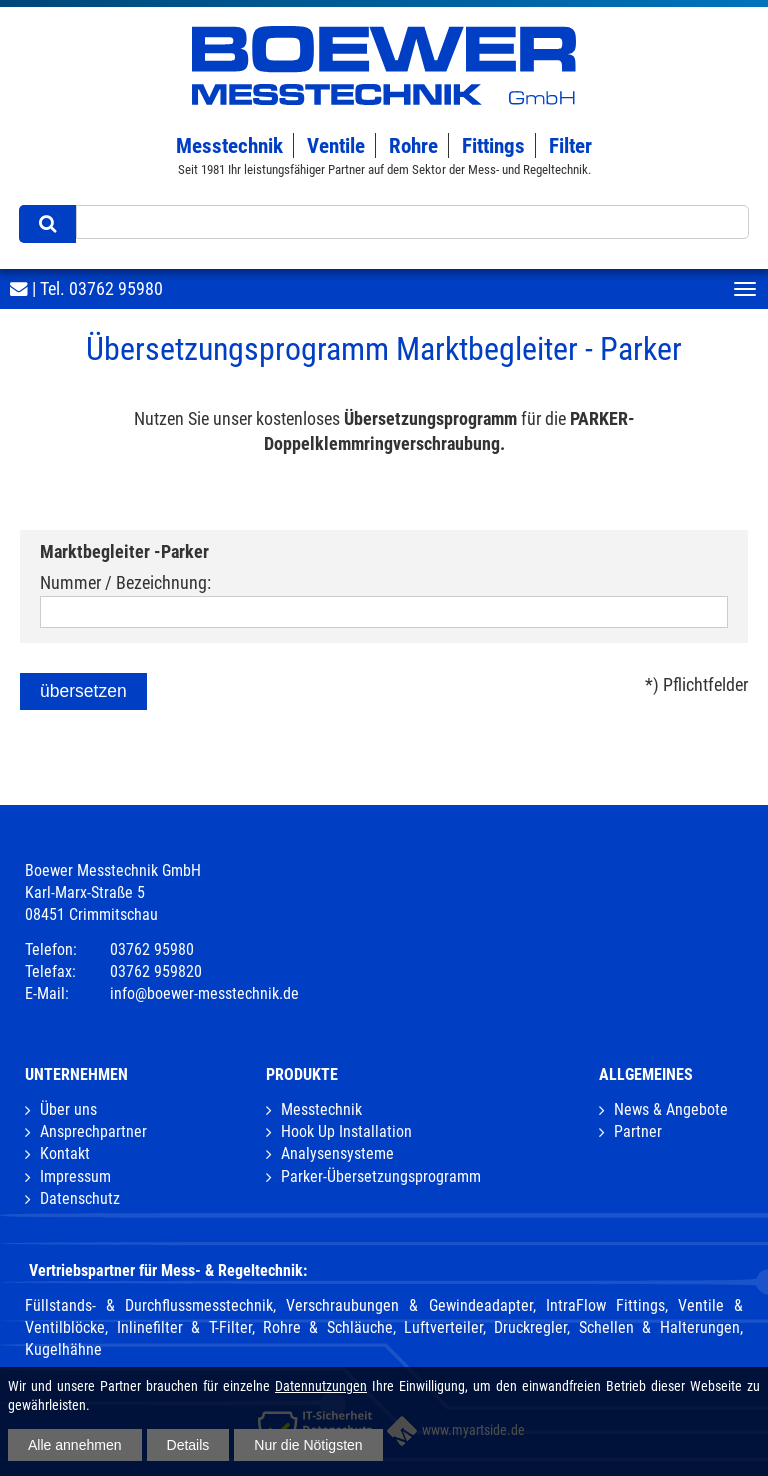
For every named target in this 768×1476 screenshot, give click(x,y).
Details (188, 1445)
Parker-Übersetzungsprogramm (381, 1176)
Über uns (68, 1109)
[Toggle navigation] (745, 289)
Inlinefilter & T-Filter (184, 1327)
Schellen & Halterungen (659, 1327)
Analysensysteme (337, 1153)
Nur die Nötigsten (308, 1445)
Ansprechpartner (93, 1131)
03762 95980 (116, 289)
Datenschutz (80, 1198)
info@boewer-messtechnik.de (204, 993)
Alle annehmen (75, 1445)
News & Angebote (671, 1109)
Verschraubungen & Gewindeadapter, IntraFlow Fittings (475, 1305)
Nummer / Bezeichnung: (125, 583)
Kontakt (65, 1153)
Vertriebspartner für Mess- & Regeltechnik (166, 1270)
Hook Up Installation (346, 1131)
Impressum (75, 1176)
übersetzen (83, 691)
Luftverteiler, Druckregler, (487, 1327)
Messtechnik (321, 1109)
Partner (638, 1131)
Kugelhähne (63, 1349)
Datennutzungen (321, 1386)
